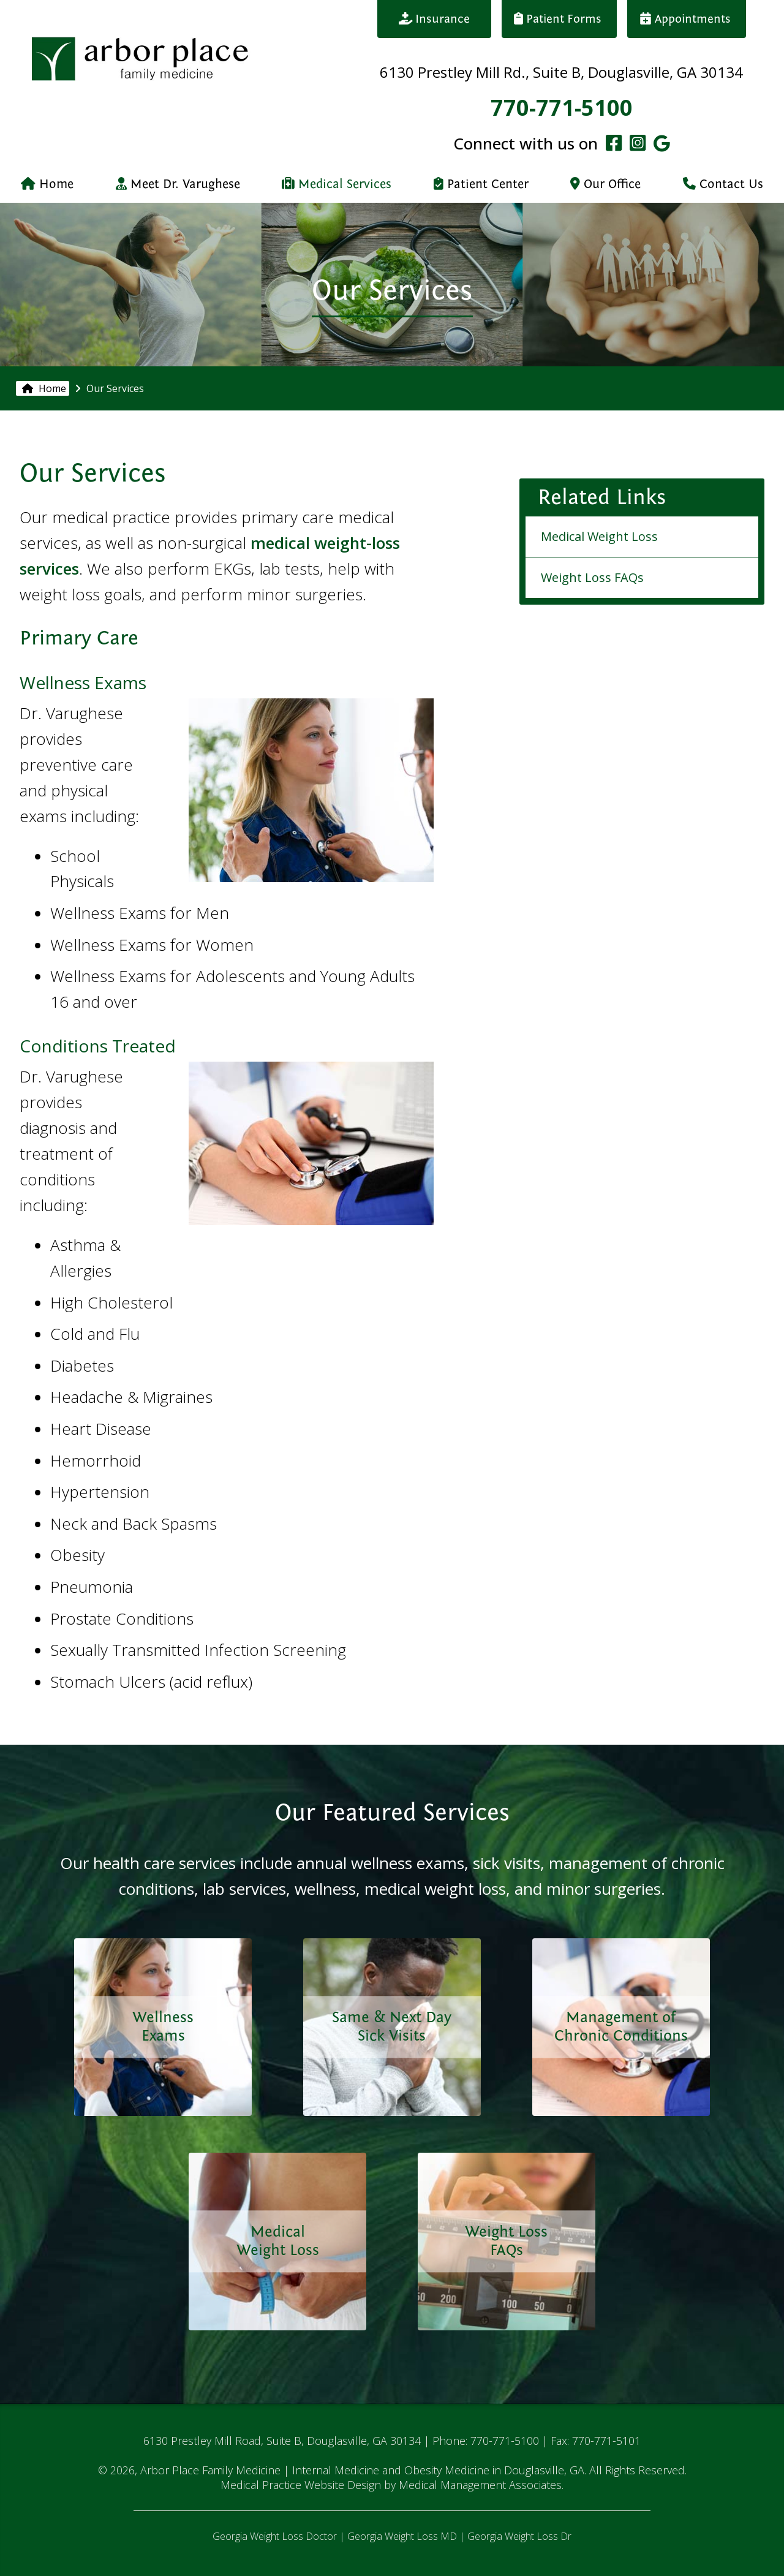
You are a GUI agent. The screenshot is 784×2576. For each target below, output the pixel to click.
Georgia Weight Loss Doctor (275, 2536)
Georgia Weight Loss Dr (519, 2536)
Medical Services (336, 184)
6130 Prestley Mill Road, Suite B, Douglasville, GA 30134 (282, 2440)
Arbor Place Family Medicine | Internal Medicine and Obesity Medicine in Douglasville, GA (362, 2470)
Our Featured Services (392, 1812)
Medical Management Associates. (481, 2484)
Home (47, 184)
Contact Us (723, 184)
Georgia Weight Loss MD (402, 2536)
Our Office (605, 184)
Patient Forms (559, 19)
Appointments (686, 19)
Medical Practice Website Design (301, 2484)
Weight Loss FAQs (592, 577)
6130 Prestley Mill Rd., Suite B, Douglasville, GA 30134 (561, 72)
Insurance (435, 19)
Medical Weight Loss (599, 536)
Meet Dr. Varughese (178, 184)
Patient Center (481, 184)
